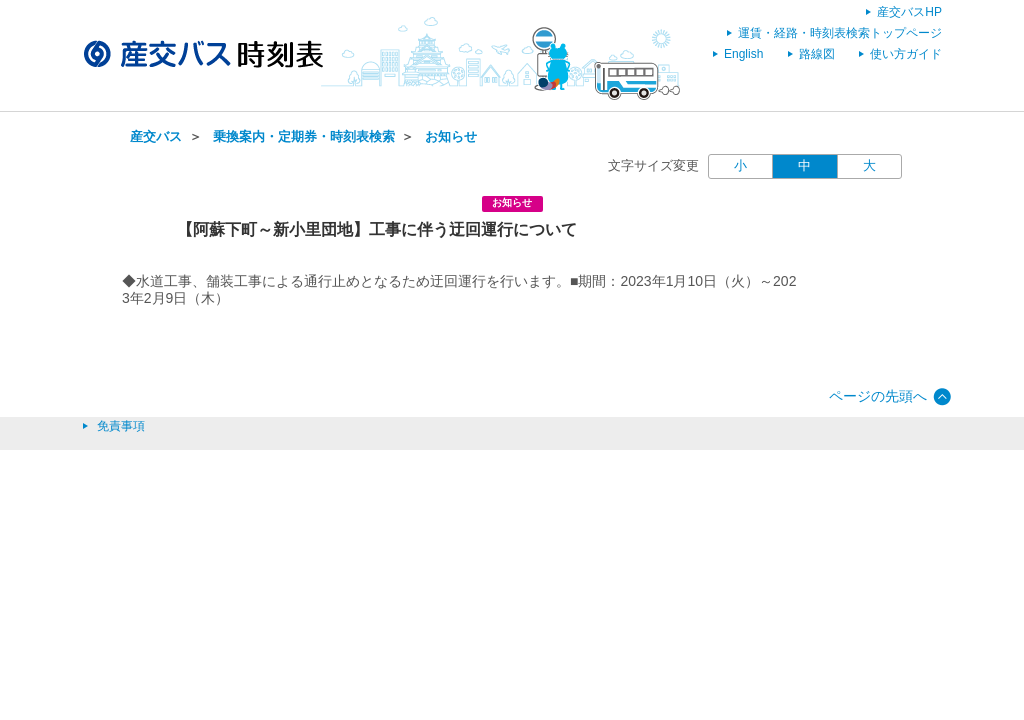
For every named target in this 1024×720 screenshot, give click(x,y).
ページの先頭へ (878, 396)
